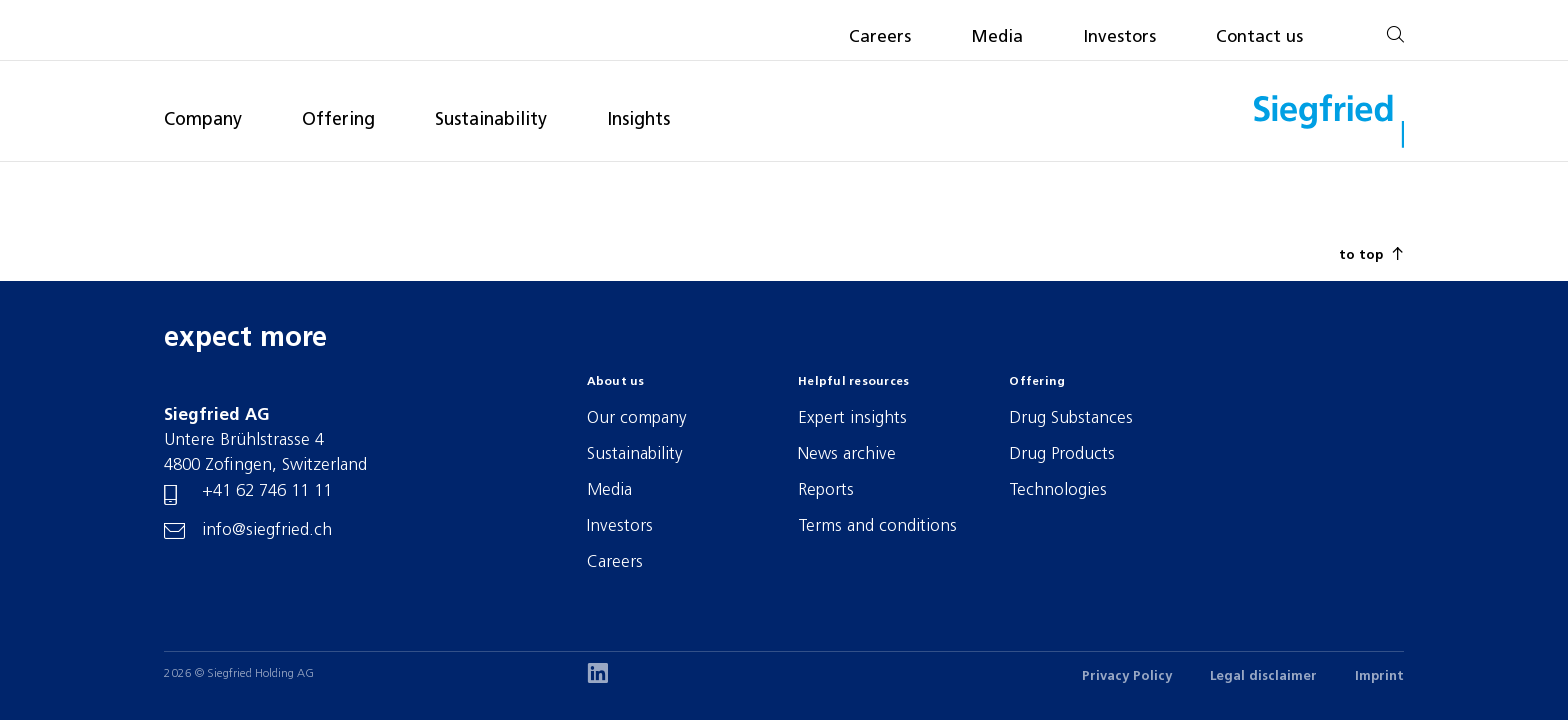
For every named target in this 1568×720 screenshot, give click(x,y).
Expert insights (852, 418)
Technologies (1058, 490)
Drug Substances (1071, 418)
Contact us (1259, 37)
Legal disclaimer (1263, 676)
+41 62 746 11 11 (267, 491)
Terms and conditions (877, 526)
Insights (638, 120)
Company (203, 120)
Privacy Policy (1127, 676)
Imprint (1379, 676)
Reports (826, 490)
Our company (637, 418)
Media (997, 37)
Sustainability (491, 120)
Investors (1119, 37)
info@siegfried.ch (267, 530)
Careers (880, 37)
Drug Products (1062, 454)
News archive (847, 454)
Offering (338, 120)
